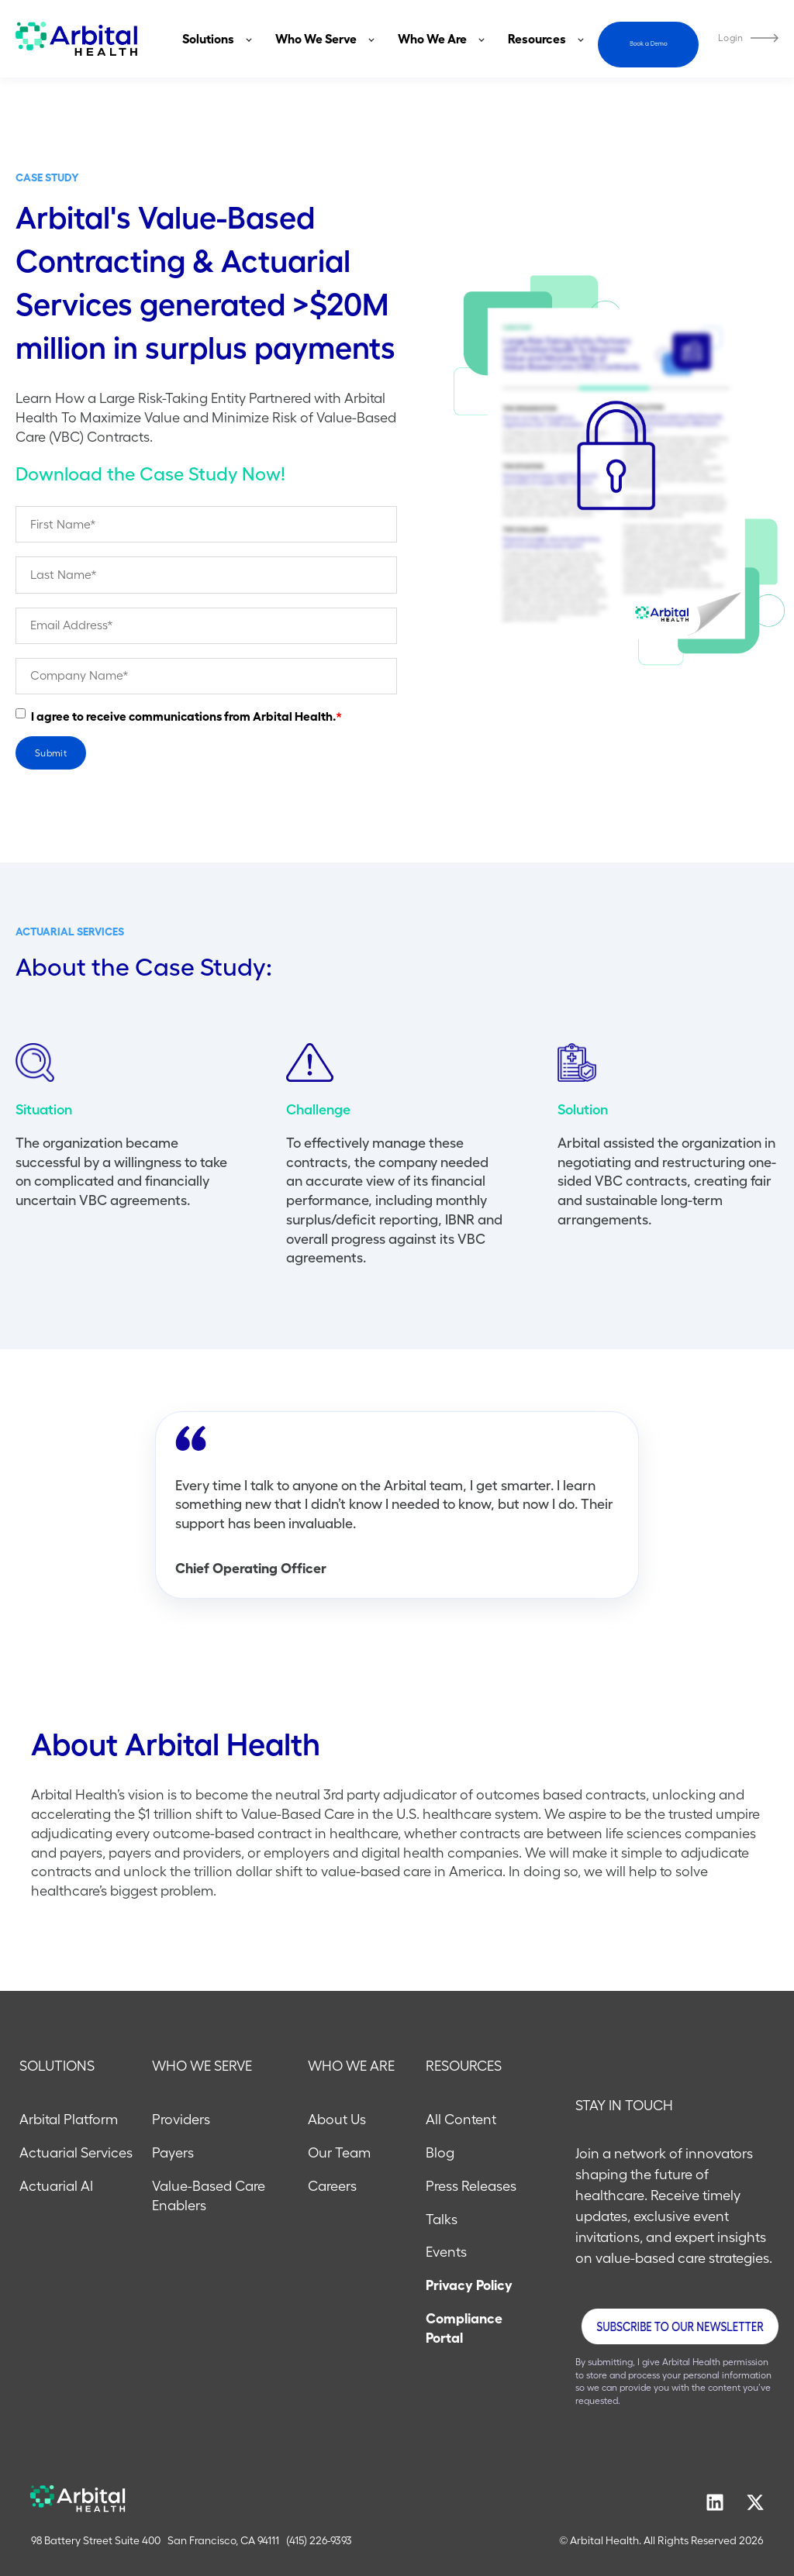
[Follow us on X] (755, 2502)
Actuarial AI (56, 2186)
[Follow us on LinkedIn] (714, 2502)
